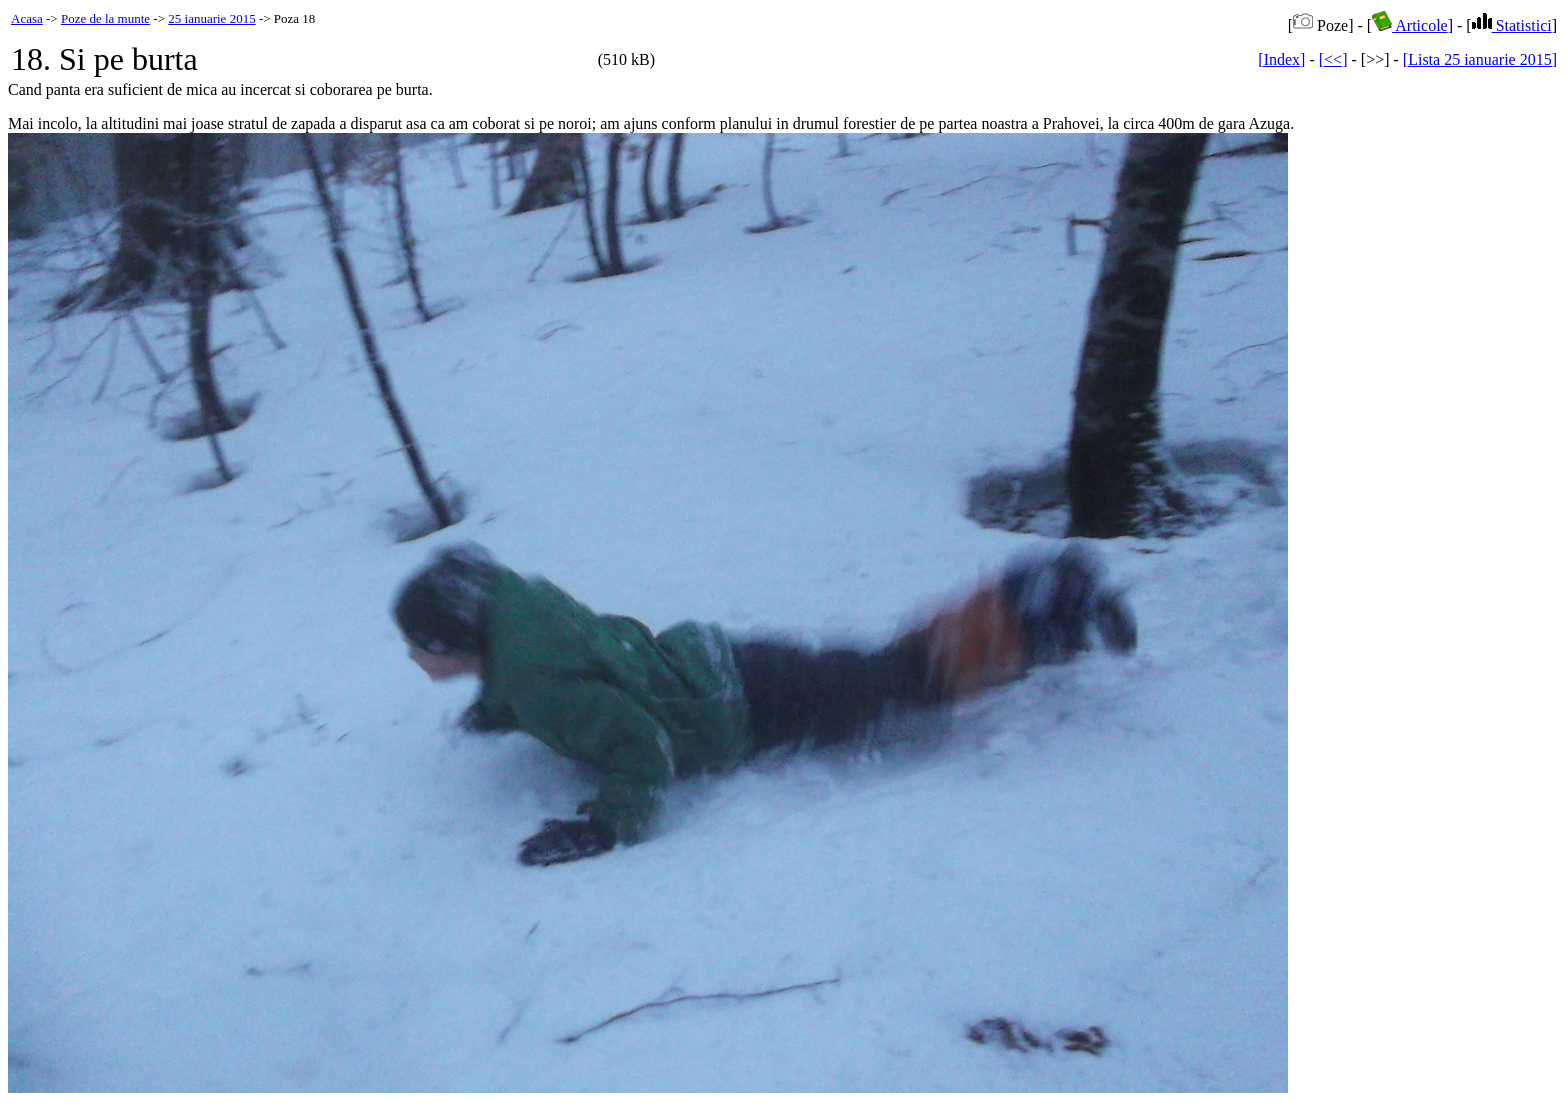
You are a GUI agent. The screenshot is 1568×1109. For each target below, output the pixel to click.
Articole (1410, 25)
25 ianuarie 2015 (211, 18)
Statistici (1512, 25)
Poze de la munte (105, 18)
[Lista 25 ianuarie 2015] (1480, 59)
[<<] (1333, 59)
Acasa (27, 18)
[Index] (1281, 59)
